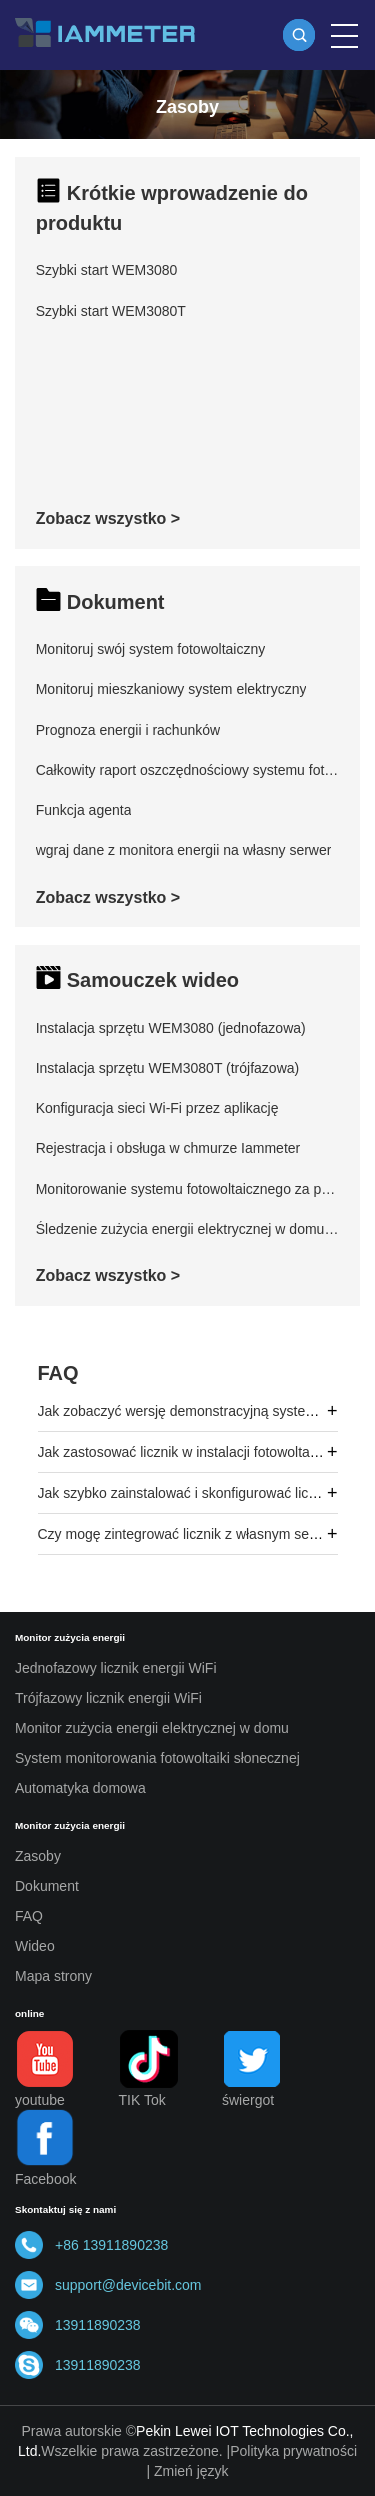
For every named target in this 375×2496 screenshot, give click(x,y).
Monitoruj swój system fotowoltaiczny (151, 649)
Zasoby (38, 1856)
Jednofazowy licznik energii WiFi (116, 1668)
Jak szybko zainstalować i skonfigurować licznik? (189, 1493)
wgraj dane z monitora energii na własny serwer (184, 850)
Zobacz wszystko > (108, 518)
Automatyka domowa (80, 1788)
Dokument (116, 602)
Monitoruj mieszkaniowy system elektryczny (171, 689)
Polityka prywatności (293, 2451)
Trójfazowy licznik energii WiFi (108, 1698)
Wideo (35, 1946)
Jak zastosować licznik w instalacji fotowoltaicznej (192, 1452)
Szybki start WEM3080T (111, 311)
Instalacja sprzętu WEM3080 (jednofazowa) (171, 1028)
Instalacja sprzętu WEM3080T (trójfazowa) (168, 1068)
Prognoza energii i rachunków (128, 730)
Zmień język (191, 2471)
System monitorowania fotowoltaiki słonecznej (157, 1758)
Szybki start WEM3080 (107, 270)
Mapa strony (53, 1976)
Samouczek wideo (153, 980)
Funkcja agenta (84, 810)
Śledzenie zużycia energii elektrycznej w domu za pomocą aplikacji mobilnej (188, 1229)
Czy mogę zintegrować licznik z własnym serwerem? (201, 1534)
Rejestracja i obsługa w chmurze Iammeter (168, 1148)
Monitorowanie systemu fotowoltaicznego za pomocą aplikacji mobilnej (188, 1189)
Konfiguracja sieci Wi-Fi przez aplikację (157, 1108)
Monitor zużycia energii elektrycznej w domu (152, 1728)
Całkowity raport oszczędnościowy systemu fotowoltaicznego (188, 770)
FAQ (58, 1373)
